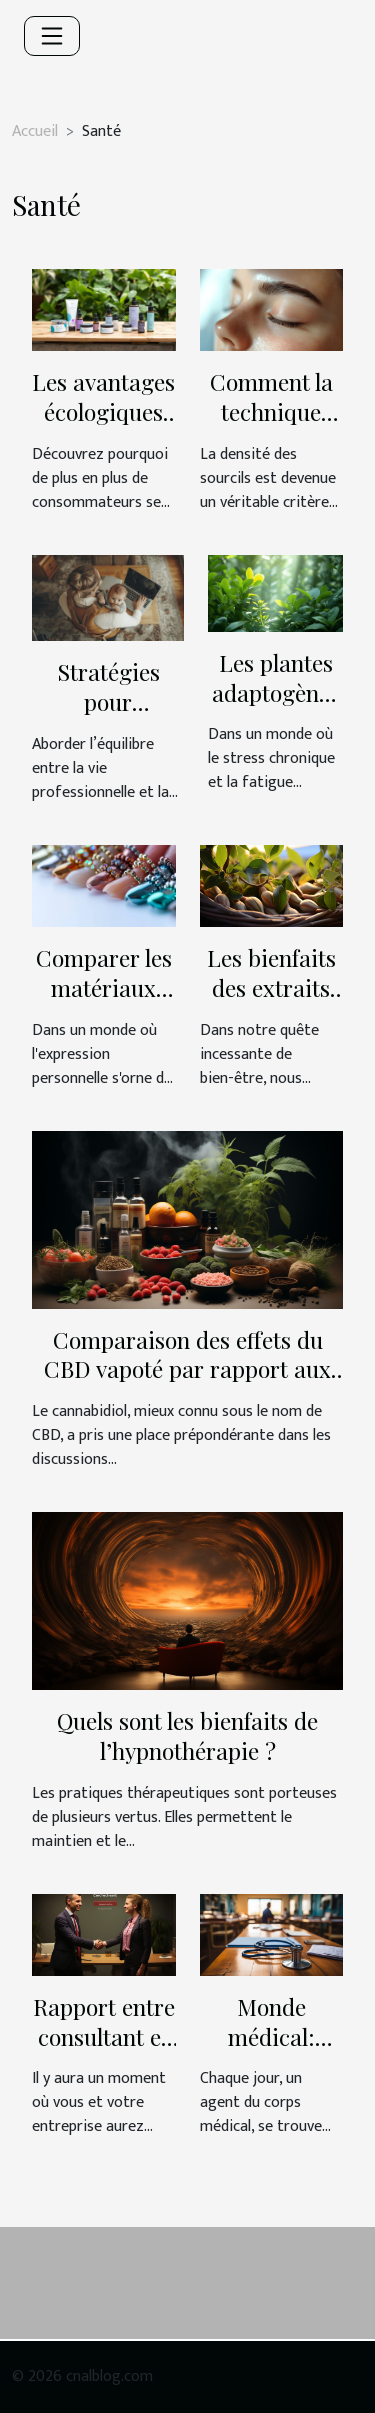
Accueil (35, 131)
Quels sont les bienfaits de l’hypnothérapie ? (187, 1735)
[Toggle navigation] (52, 36)
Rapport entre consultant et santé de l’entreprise (104, 2051)
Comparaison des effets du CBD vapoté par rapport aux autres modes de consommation (187, 1384)
